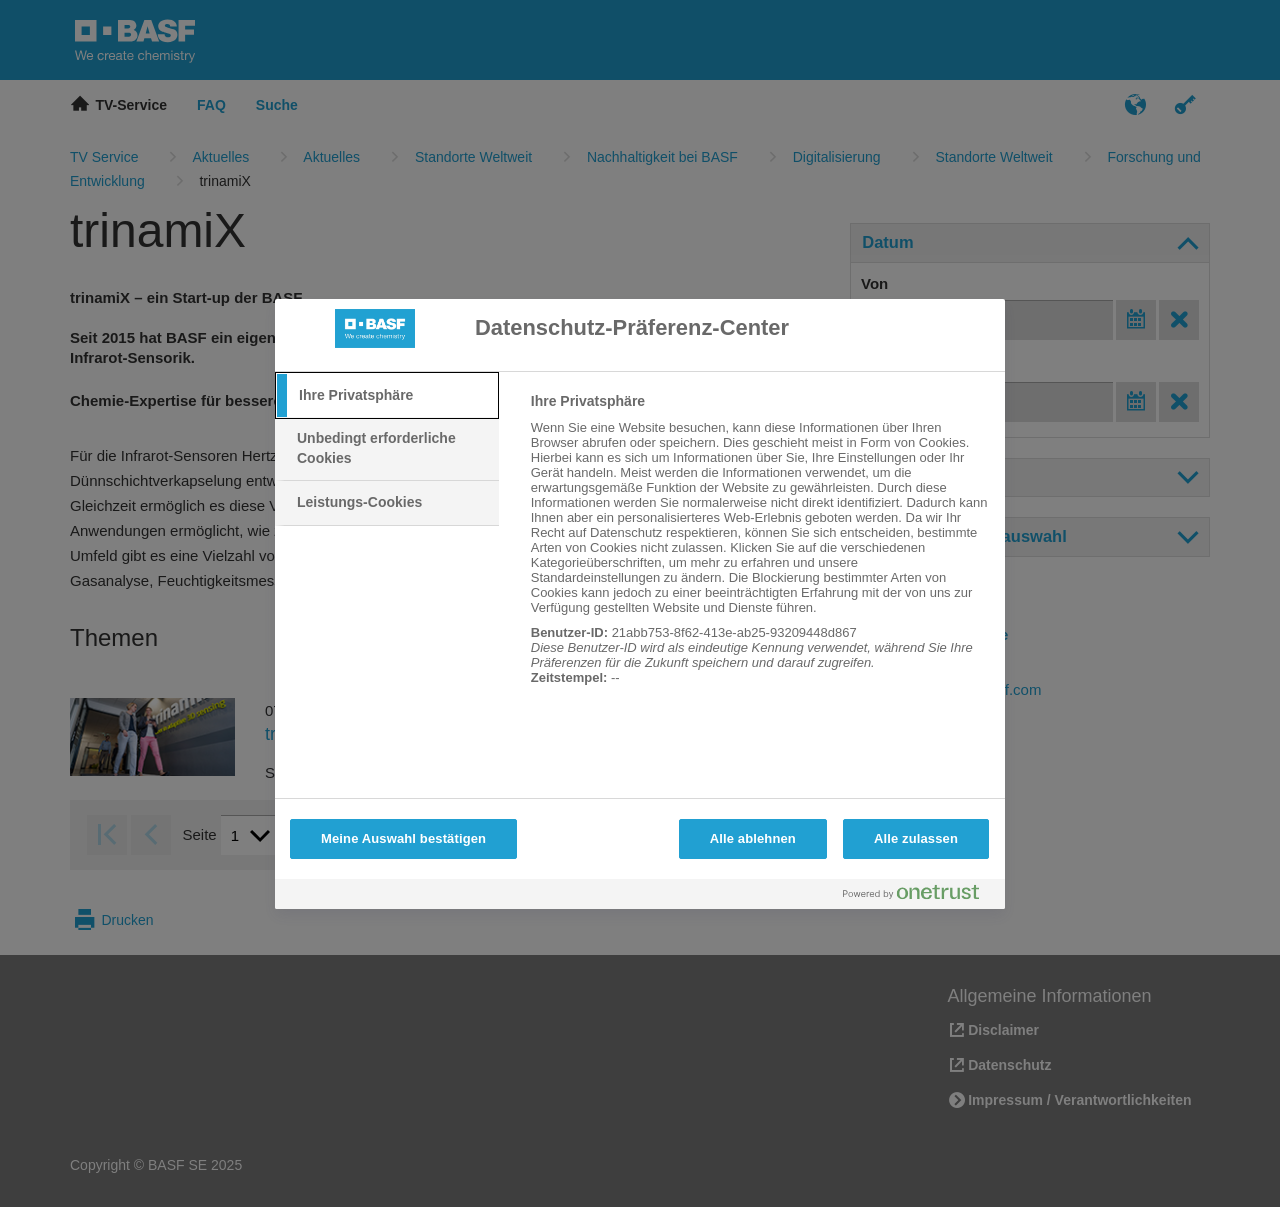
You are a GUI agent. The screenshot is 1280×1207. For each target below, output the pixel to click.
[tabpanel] (759, 550)
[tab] (387, 396)
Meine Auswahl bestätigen (403, 838)
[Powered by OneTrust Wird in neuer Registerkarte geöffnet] (919, 896)
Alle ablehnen (753, 838)
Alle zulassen (916, 838)
